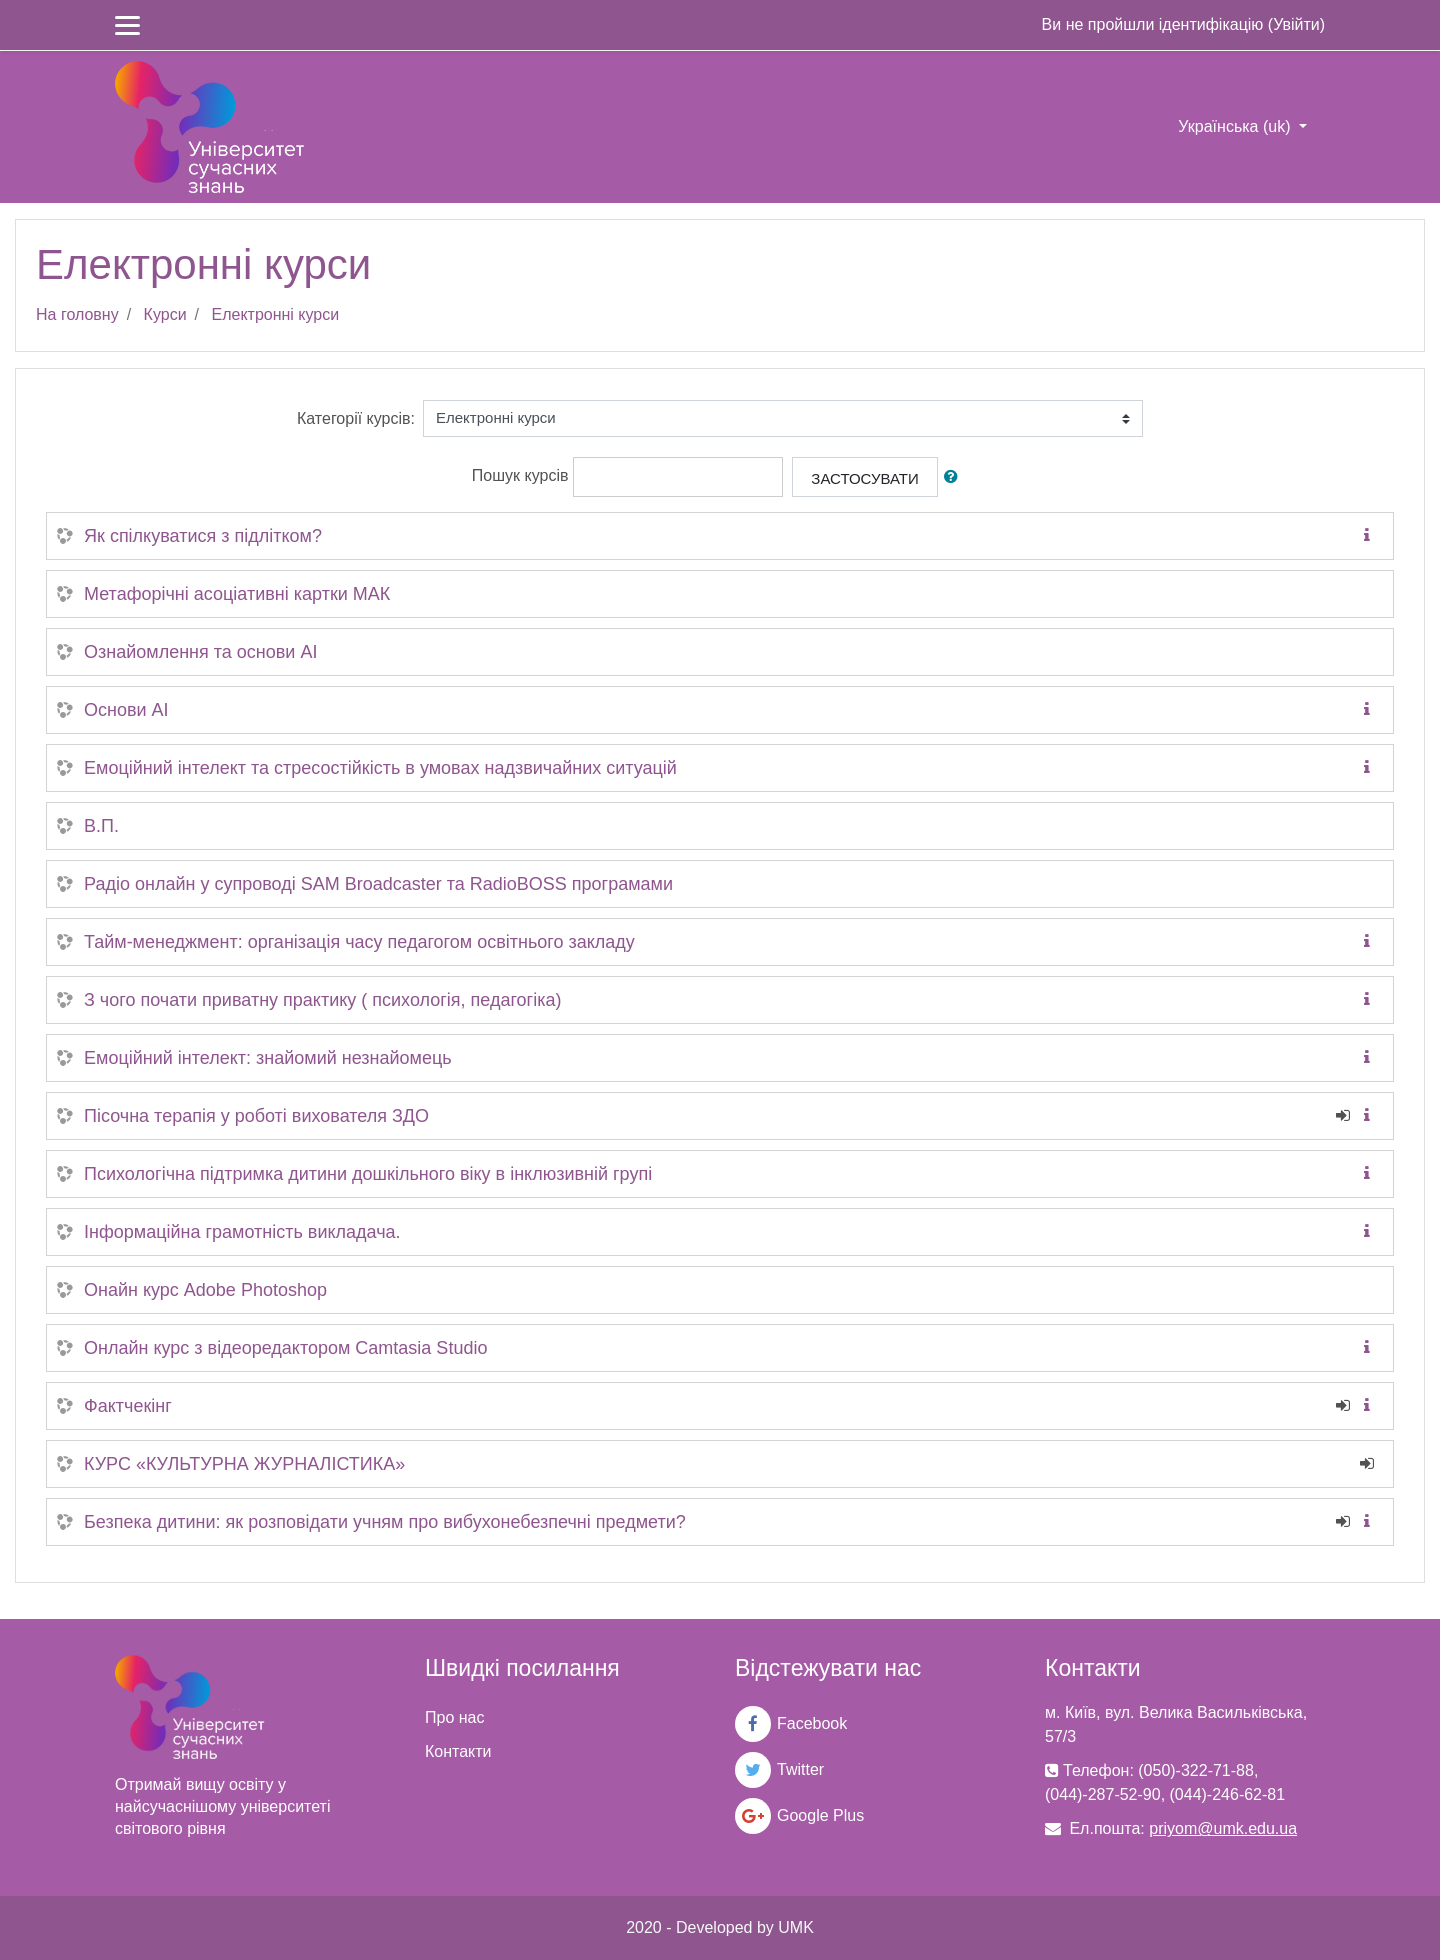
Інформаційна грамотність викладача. (242, 1232)
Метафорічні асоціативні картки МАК (237, 594)
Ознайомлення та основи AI (200, 652)
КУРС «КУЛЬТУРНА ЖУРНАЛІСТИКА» (244, 1464)
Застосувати (864, 478)
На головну (77, 314)
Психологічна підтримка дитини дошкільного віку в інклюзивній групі (368, 1174)
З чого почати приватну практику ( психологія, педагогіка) (322, 1000)
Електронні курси (275, 314)
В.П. (101, 826)
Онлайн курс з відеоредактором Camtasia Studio (285, 1348)
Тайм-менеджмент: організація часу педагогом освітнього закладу (359, 942)
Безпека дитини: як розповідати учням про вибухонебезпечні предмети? (385, 1522)
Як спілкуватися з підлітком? (203, 536)
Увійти (1296, 24)
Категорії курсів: (356, 418)
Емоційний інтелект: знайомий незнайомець (268, 1058)
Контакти (458, 1751)
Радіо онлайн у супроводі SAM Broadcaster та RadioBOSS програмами (378, 884)
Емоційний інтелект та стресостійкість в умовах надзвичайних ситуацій (380, 768)
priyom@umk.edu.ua (1223, 1828)
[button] (955, 477)
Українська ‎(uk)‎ (1236, 126)
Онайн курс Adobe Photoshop (205, 1290)
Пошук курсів (520, 475)
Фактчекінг (128, 1406)
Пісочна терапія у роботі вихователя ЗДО (256, 1116)
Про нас (454, 1717)
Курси (165, 314)
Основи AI (126, 710)
